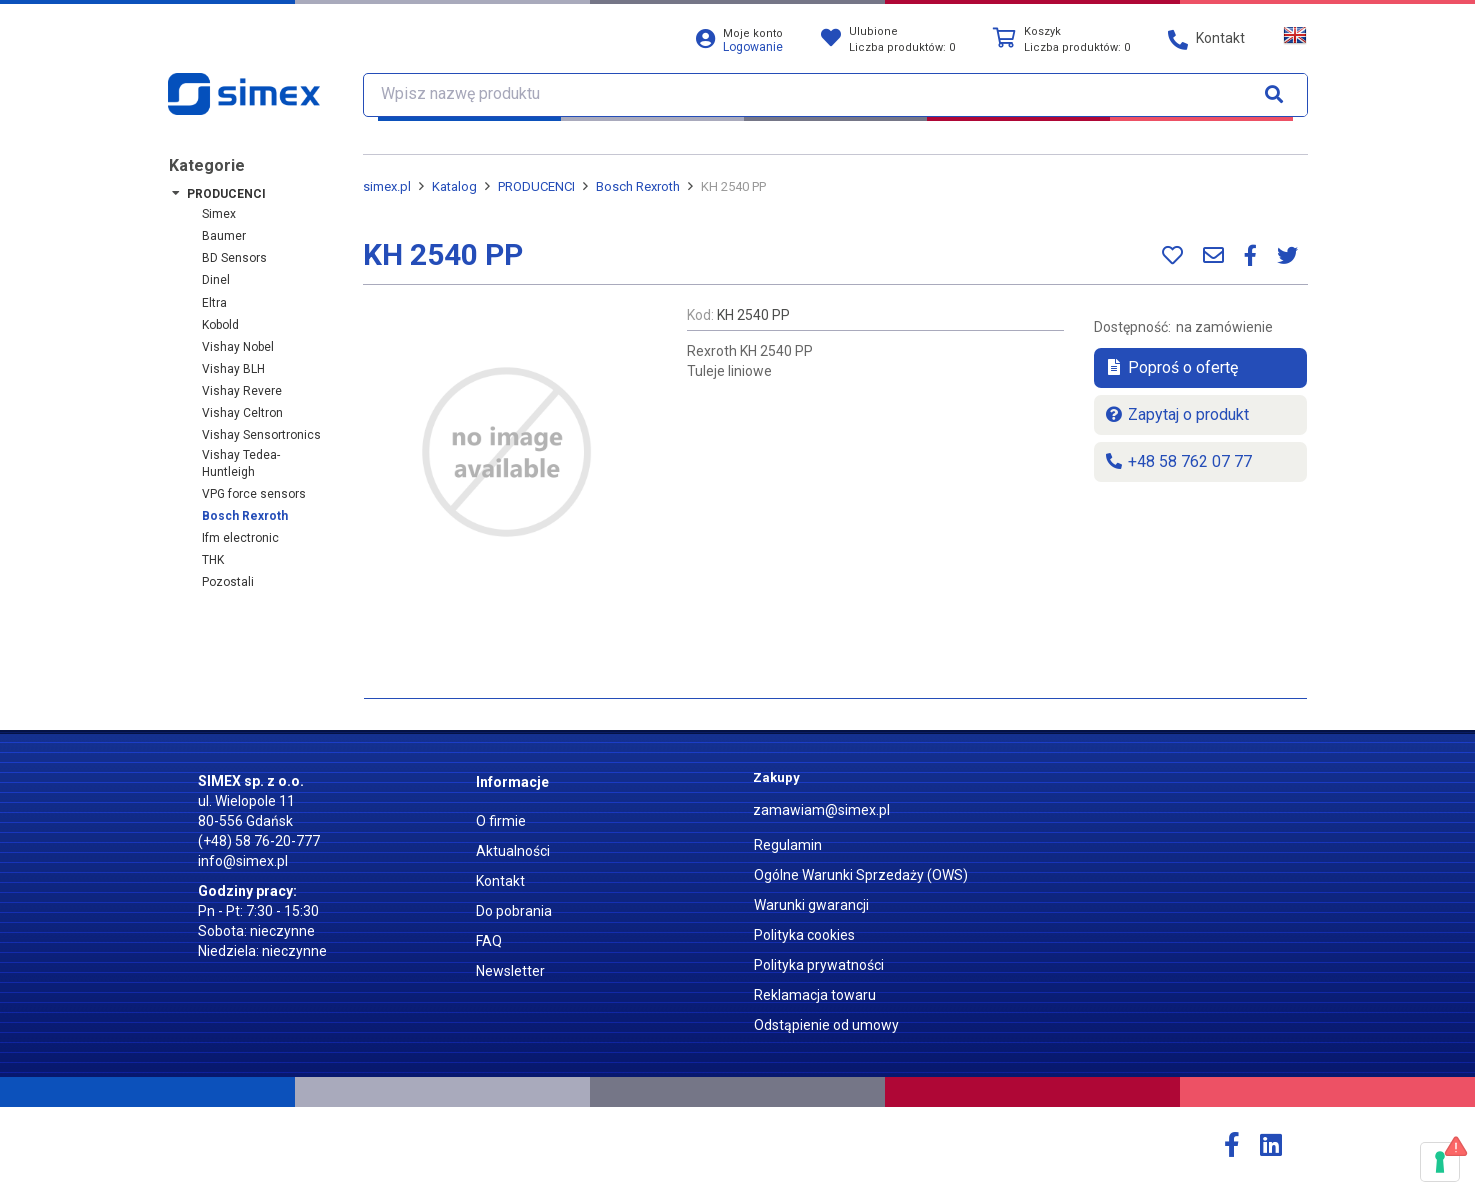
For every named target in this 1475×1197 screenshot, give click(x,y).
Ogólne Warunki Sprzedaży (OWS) (861, 875)
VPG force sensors (254, 494)
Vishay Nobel (238, 347)
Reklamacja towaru (815, 995)
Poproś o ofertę (1171, 367)
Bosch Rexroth (245, 516)
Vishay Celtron (242, 413)
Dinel (216, 280)
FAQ (489, 941)
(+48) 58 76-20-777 (259, 841)
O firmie (501, 821)
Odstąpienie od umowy (826, 1025)
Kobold (220, 325)
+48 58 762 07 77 (1178, 461)
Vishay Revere (242, 391)
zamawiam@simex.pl (821, 810)
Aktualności (513, 851)
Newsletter (510, 971)
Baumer (224, 236)
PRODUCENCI (226, 194)
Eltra (214, 303)
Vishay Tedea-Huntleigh (241, 463)
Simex (219, 214)
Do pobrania (514, 911)
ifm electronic (240, 538)
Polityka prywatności (819, 965)
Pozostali (228, 582)
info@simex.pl (243, 861)
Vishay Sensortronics (261, 435)
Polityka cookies (804, 935)
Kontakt (500, 881)
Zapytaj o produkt (1176, 414)
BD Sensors (234, 258)
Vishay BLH (233, 369)
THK (213, 560)
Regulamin (788, 845)
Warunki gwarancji (811, 905)
